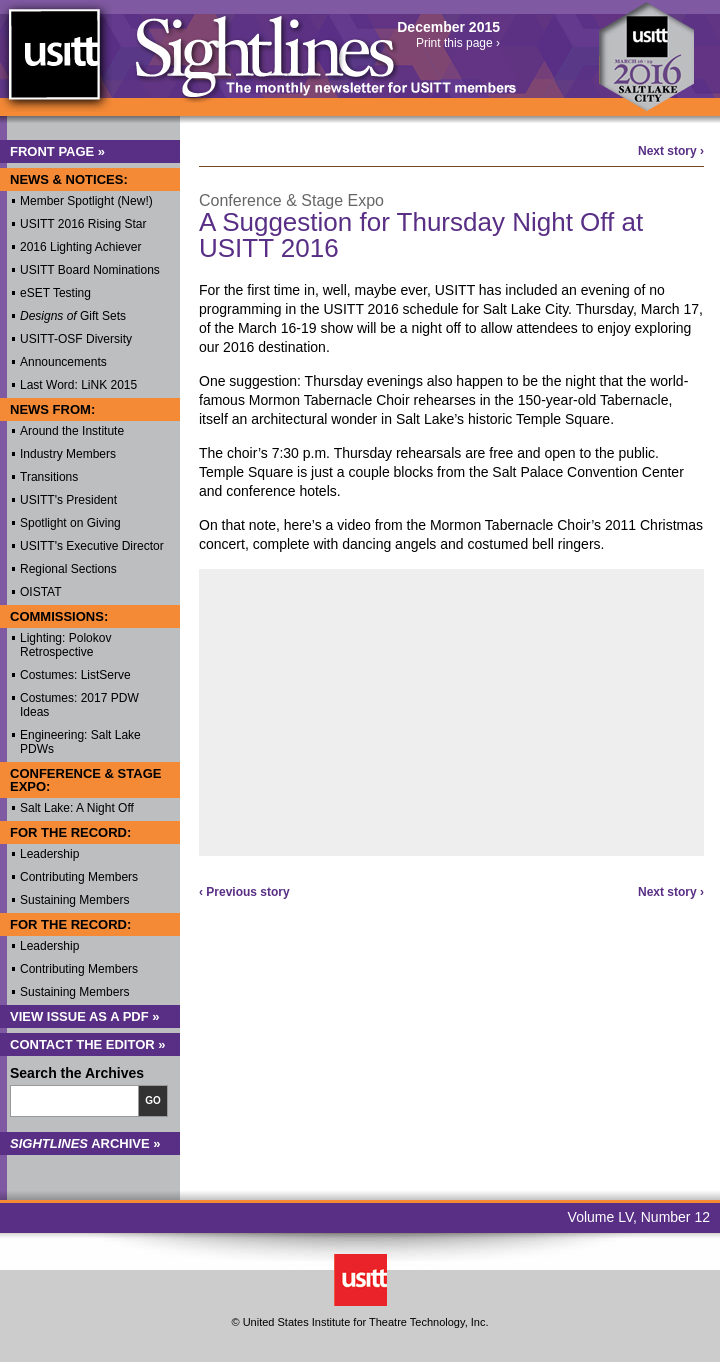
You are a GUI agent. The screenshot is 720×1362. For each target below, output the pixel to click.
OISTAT (41, 592)
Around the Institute (72, 431)
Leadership (49, 854)
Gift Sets (73, 316)
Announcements (63, 362)
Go (153, 1100)
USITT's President (68, 500)
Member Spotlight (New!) (86, 201)
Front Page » (57, 151)
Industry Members (68, 454)
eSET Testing (55, 293)
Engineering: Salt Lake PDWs (80, 742)
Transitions (49, 477)
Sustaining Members (74, 900)
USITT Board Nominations (90, 270)
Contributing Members (79, 877)
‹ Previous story (244, 892)
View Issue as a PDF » (85, 1016)
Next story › (671, 151)
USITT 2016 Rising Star (83, 224)
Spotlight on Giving (70, 523)
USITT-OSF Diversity (76, 339)
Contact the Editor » (88, 1044)
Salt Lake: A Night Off (77, 808)
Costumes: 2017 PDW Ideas (79, 705)
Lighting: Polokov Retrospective (65, 645)
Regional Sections (68, 569)
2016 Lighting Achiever (80, 247)
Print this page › (458, 43)
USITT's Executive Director (92, 546)
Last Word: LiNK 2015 (78, 385)
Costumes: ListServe (75, 675)
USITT (53, 63)
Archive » (85, 1143)
